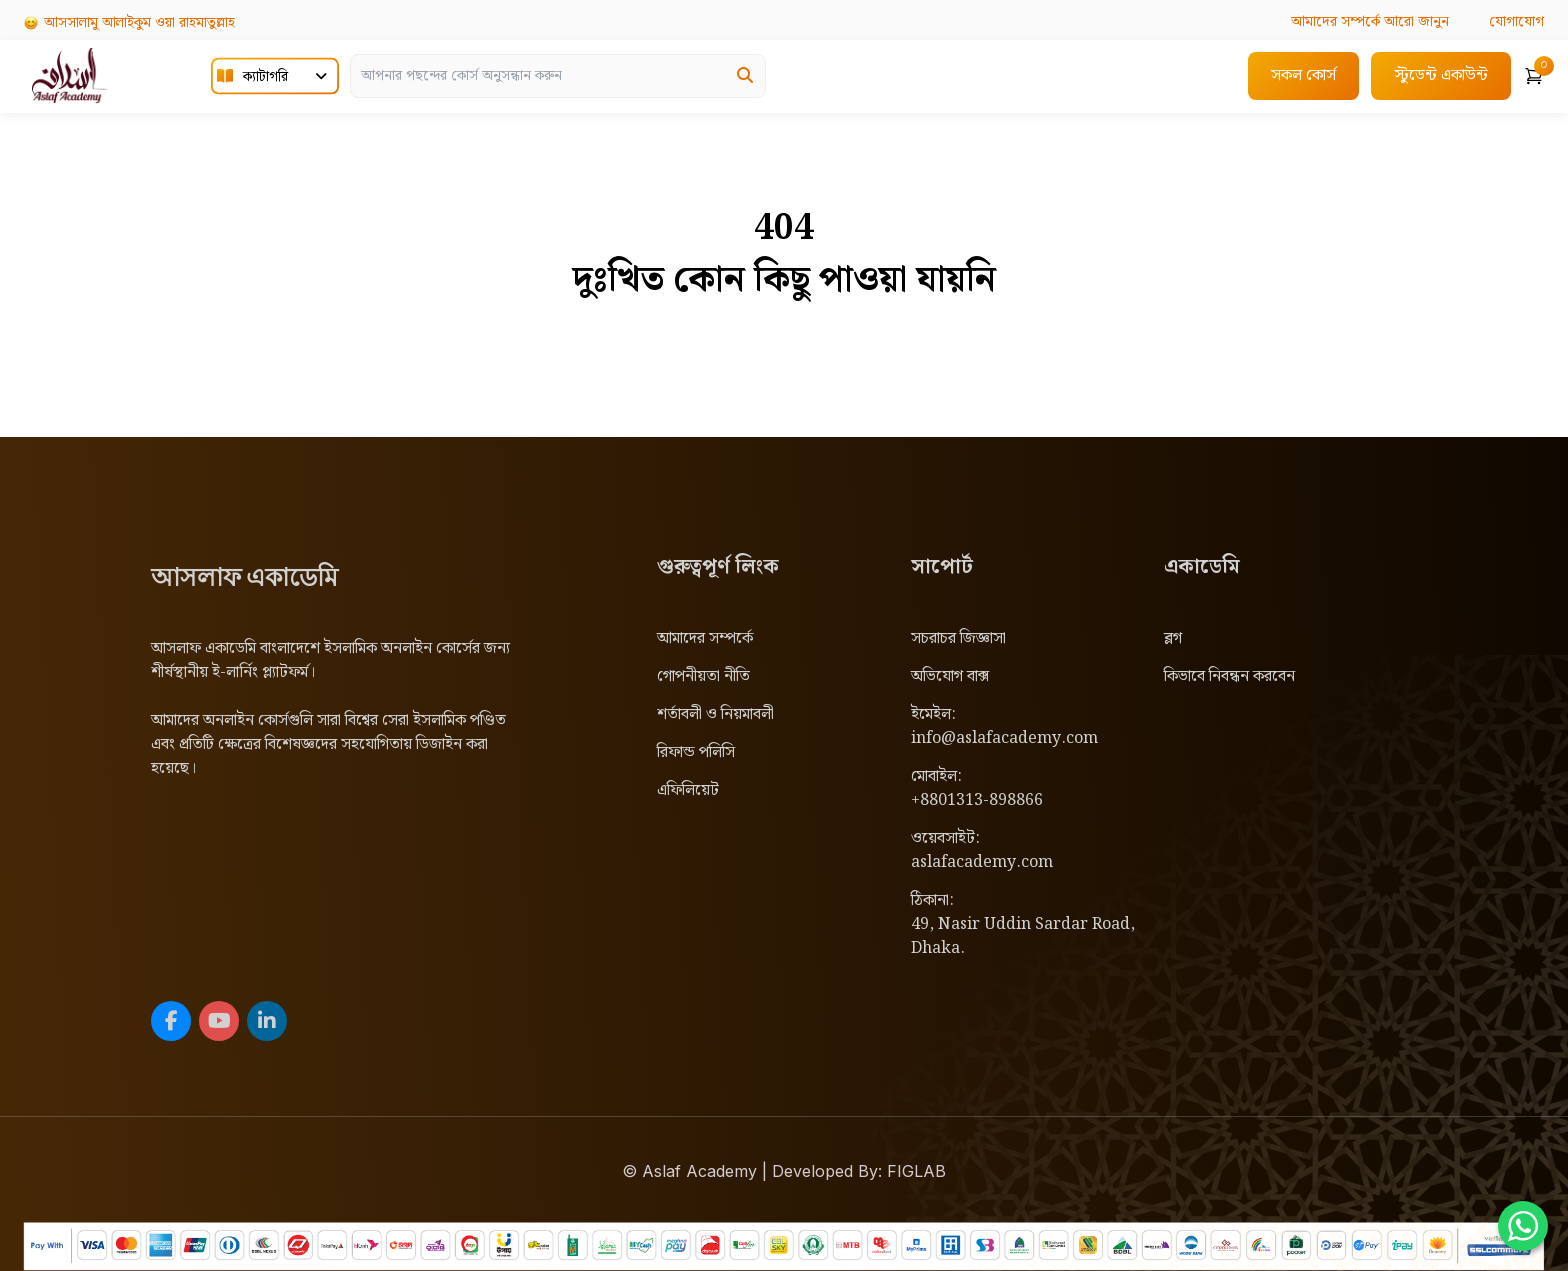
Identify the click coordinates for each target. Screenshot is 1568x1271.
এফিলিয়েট (688, 790)
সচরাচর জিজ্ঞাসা (958, 638)
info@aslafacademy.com (1004, 738)
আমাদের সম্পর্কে (705, 638)
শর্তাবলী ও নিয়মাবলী (715, 714)
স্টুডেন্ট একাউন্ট (1441, 75)
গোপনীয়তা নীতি (703, 676)
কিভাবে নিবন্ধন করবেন (1229, 676)
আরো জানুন (1370, 22)
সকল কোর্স (1303, 75)
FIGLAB (916, 1171)
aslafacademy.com (982, 862)
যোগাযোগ (1516, 22)
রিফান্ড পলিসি (696, 752)
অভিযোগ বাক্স (950, 676)
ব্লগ (1173, 638)
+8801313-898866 (977, 800)
